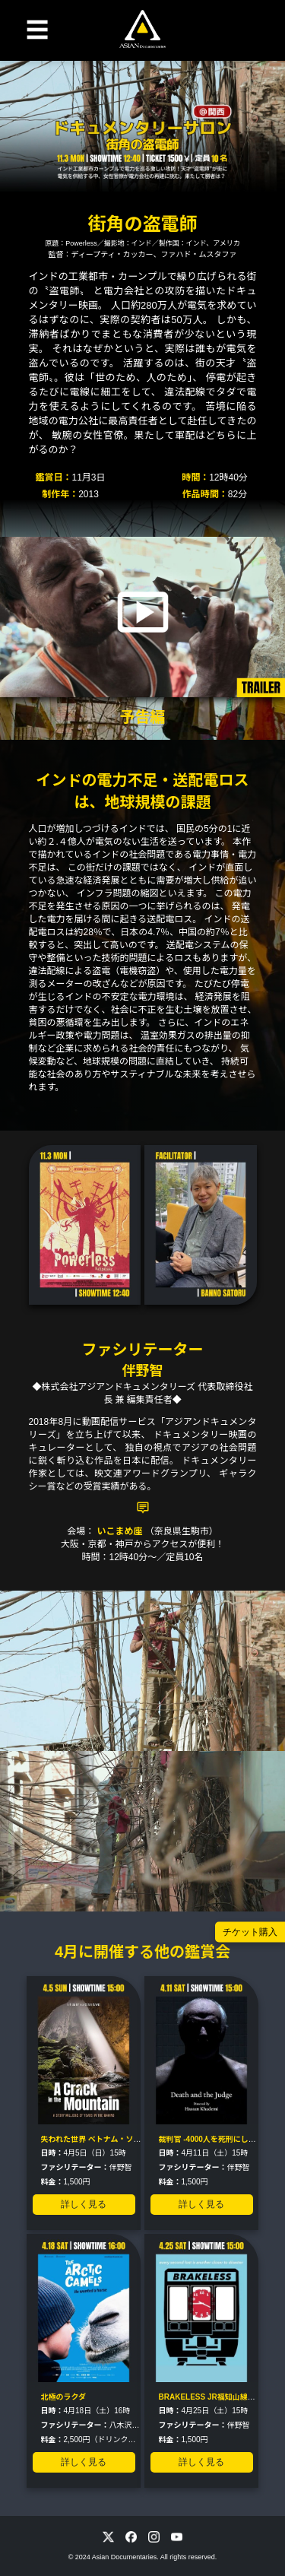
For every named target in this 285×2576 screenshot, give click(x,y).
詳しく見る (83, 2204)
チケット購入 (250, 1932)
